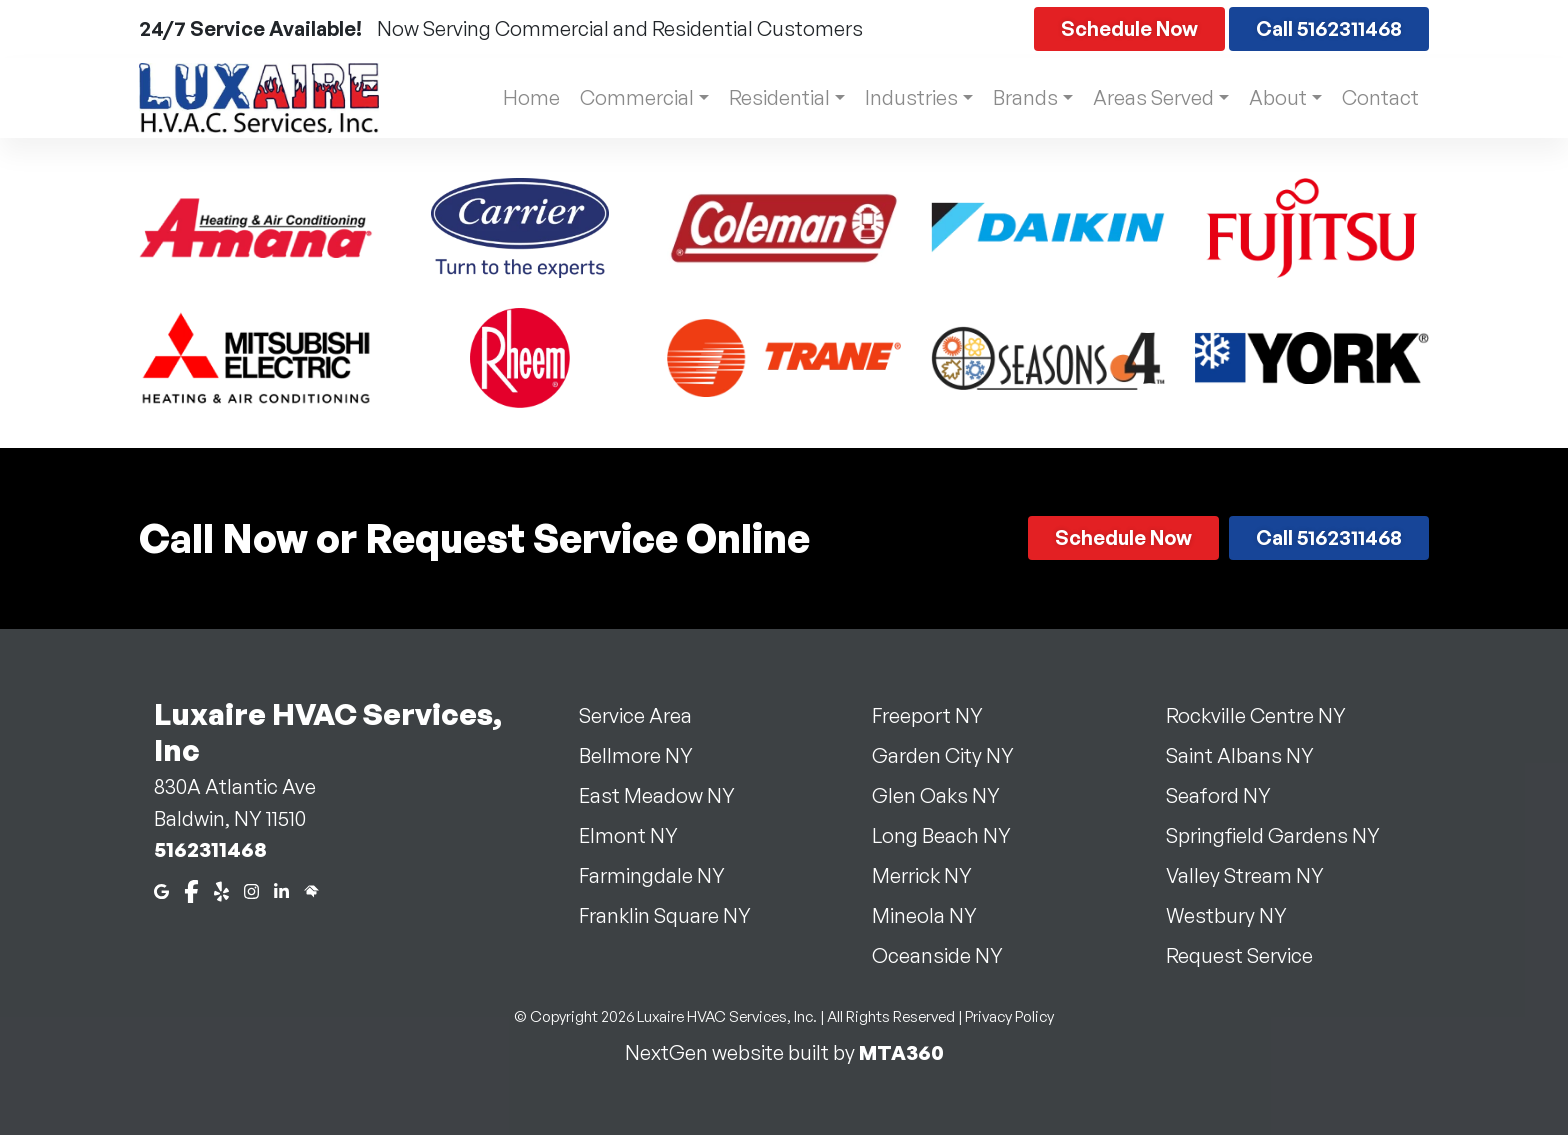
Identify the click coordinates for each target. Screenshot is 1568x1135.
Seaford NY (1230, 795)
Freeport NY (939, 715)
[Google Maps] (161, 889)
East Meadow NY (669, 795)
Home (518, 97)
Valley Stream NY (1257, 875)
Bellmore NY (648, 755)
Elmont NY (640, 835)
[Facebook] (191, 889)
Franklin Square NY (677, 915)
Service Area (647, 715)
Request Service (1251, 955)
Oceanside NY (949, 955)
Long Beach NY (953, 835)
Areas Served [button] (1149, 97)
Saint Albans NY (1252, 755)
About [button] (1276, 97)
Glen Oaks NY (948, 795)
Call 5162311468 (1329, 28)
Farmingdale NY (664, 875)
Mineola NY (936, 915)
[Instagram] (251, 889)
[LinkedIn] (281, 889)
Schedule (1129, 28)
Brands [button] (1019, 97)
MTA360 (901, 1052)
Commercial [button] (624, 97)
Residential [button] (769, 97)
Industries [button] (903, 97)
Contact (1380, 97)
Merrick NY (934, 875)
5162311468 (210, 849)
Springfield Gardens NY (1285, 835)
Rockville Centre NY (1268, 715)
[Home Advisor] (311, 889)
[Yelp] (221, 889)
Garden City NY (955, 755)
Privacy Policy (1009, 1016)
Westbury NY (1238, 915)
